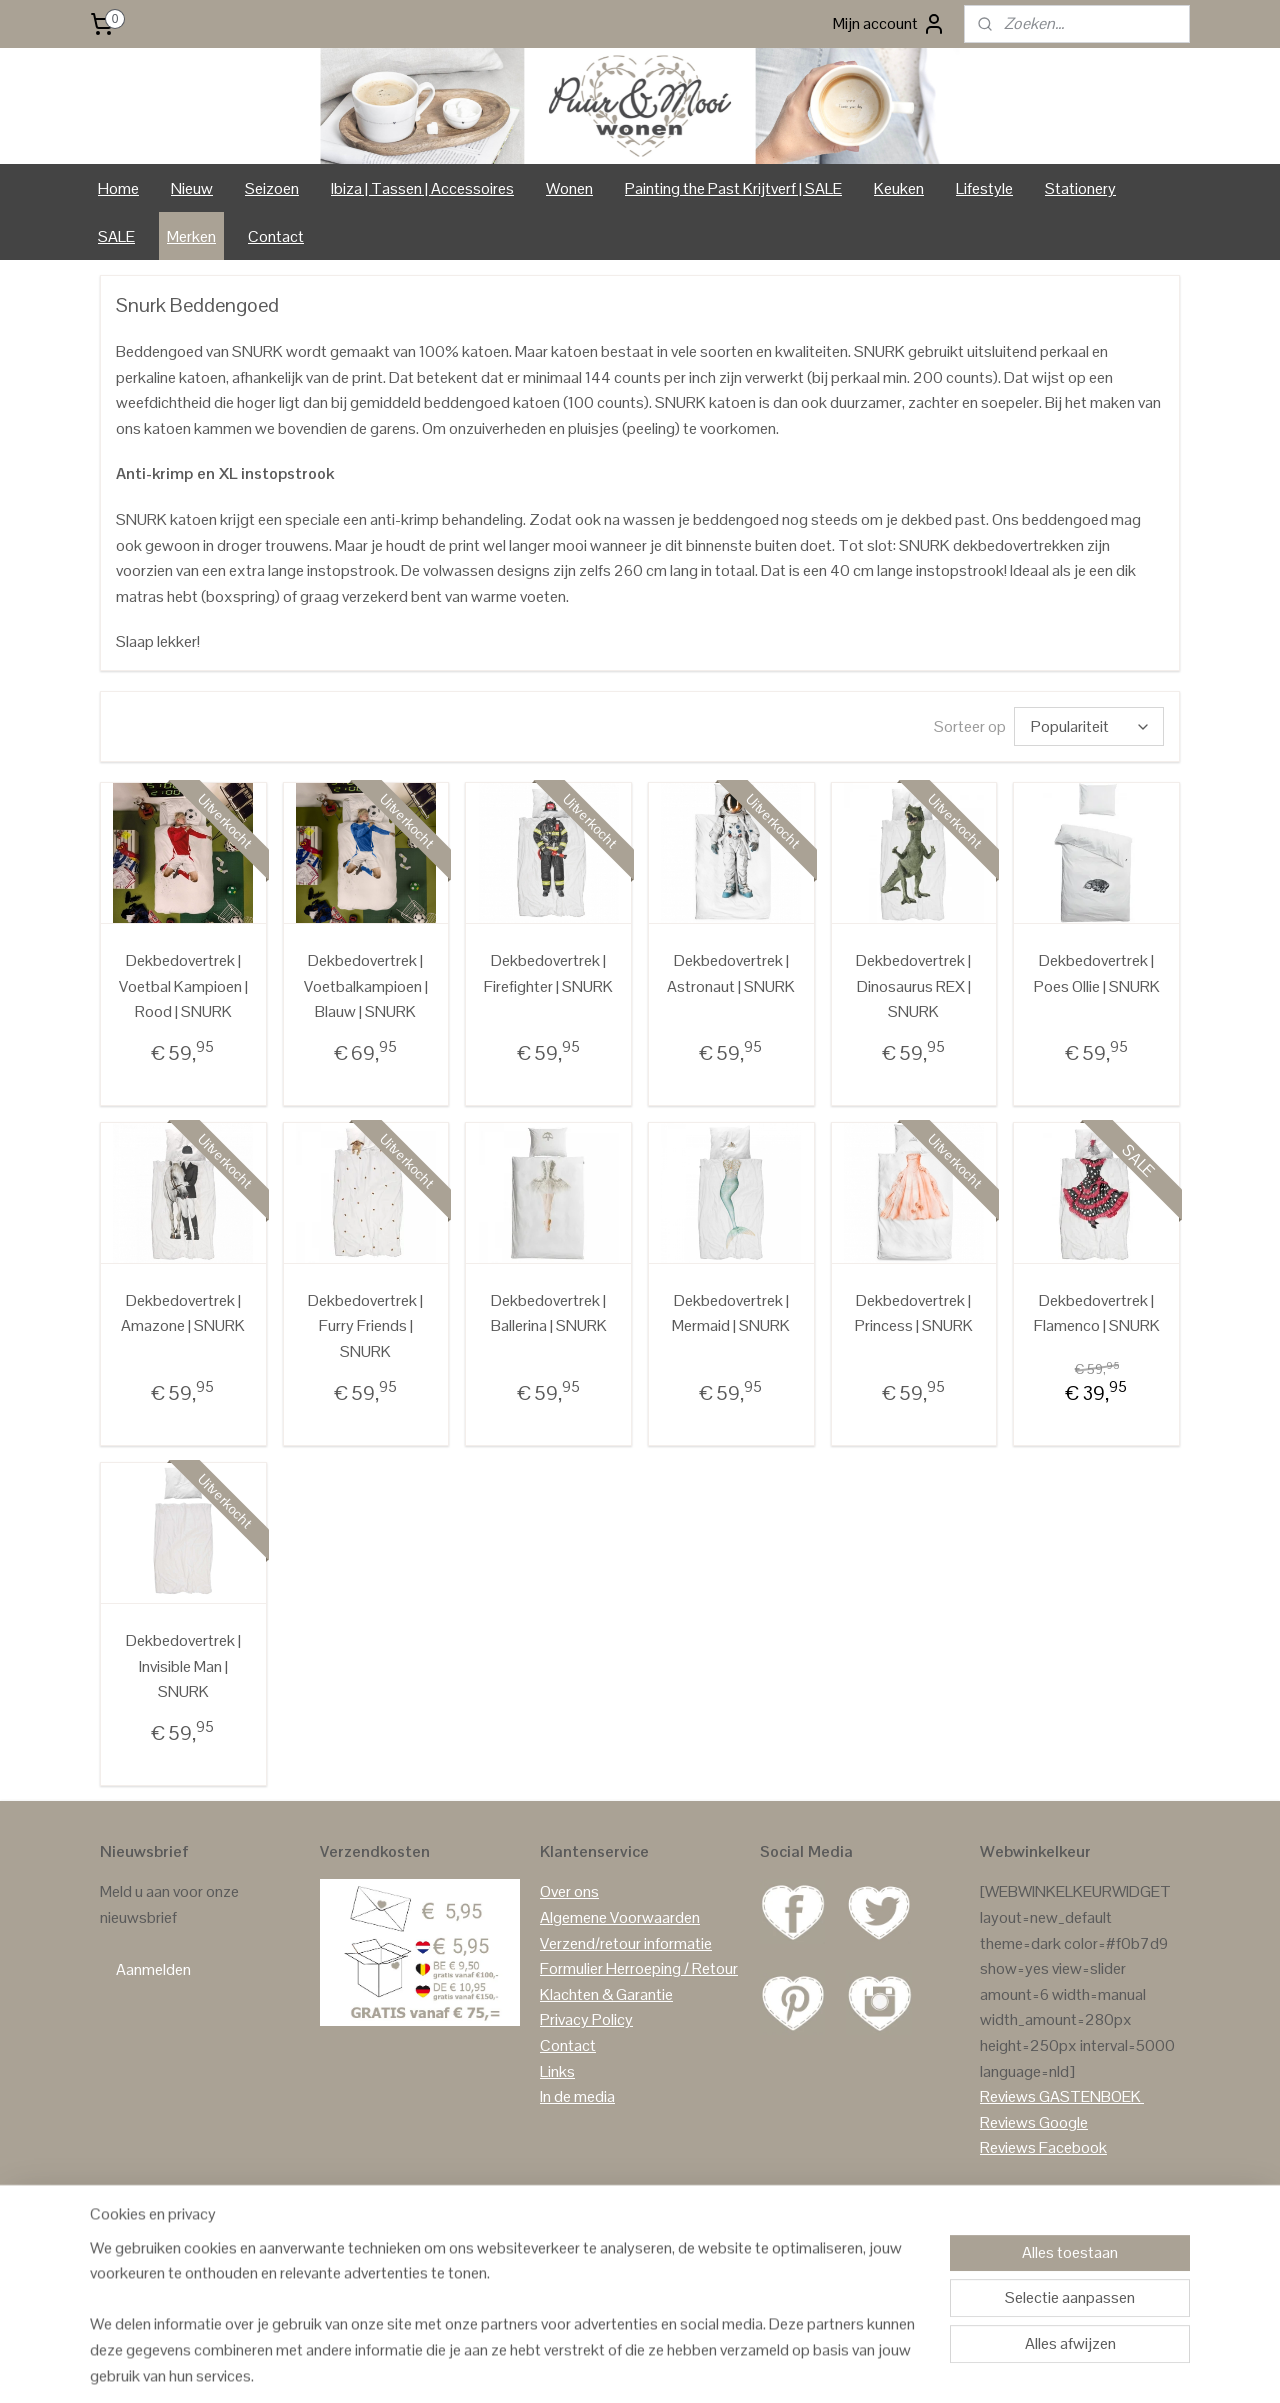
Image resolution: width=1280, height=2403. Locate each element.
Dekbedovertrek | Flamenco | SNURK (1097, 1397)
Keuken (899, 271)
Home (118, 271)
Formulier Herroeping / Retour (639, 2052)
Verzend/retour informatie (626, 2026)
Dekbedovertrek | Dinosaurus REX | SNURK (913, 1070)
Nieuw (192, 271)
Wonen (569, 271)
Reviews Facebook (1043, 2231)
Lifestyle (984, 271)
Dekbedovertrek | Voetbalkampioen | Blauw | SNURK (366, 1070)
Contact (276, 319)
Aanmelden (153, 2052)
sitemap (595, 2366)
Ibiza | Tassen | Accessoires (422, 271)
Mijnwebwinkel (837, 2366)
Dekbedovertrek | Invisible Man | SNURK (183, 1750)
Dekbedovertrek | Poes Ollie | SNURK (1097, 1057)
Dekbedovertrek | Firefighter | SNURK (548, 1057)
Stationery (1080, 271)
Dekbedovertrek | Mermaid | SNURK (731, 1397)
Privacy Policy (586, 2103)
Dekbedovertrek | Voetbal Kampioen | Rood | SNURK (183, 1070)
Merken (191, 319)
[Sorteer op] (1089, 810)
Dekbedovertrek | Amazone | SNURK (183, 1397)
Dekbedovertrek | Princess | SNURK (914, 1397)
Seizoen (272, 271)
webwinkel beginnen (689, 2366)
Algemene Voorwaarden (620, 2001)
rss (627, 2366)
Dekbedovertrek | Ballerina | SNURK (549, 1397)
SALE (116, 319)
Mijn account (889, 24)
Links (557, 2154)
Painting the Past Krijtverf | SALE (733, 271)
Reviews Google (1034, 2205)
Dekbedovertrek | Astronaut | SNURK (731, 1057)
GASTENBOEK (1090, 2180)
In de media (577, 2180)
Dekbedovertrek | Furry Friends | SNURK (365, 1410)
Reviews (1008, 2180)
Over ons (569, 1975)
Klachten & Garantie (606, 2077)
